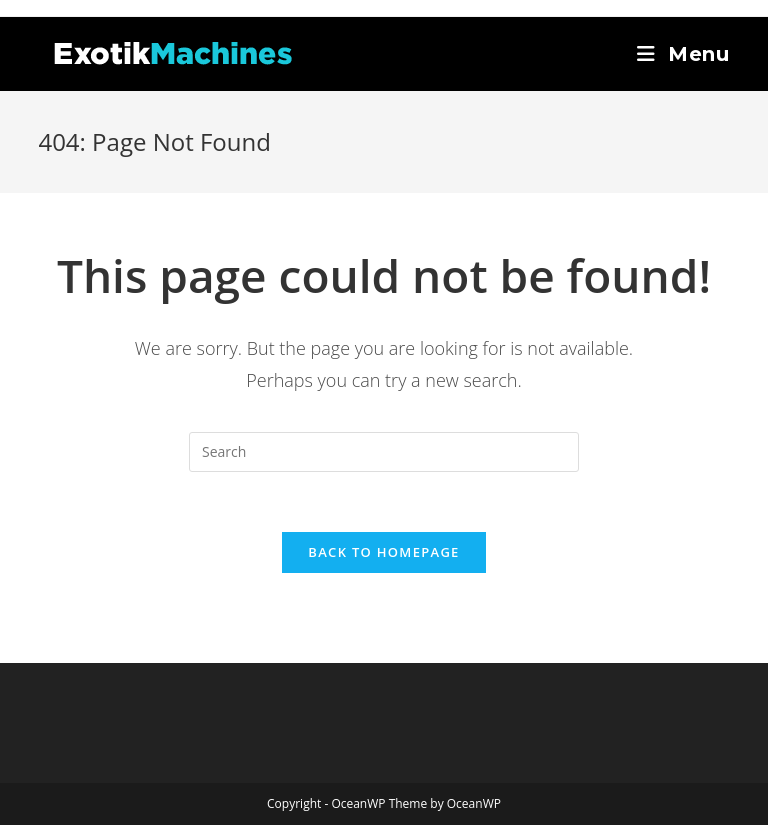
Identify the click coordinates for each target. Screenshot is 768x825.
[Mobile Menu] (683, 54)
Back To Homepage (383, 552)
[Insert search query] (384, 452)
